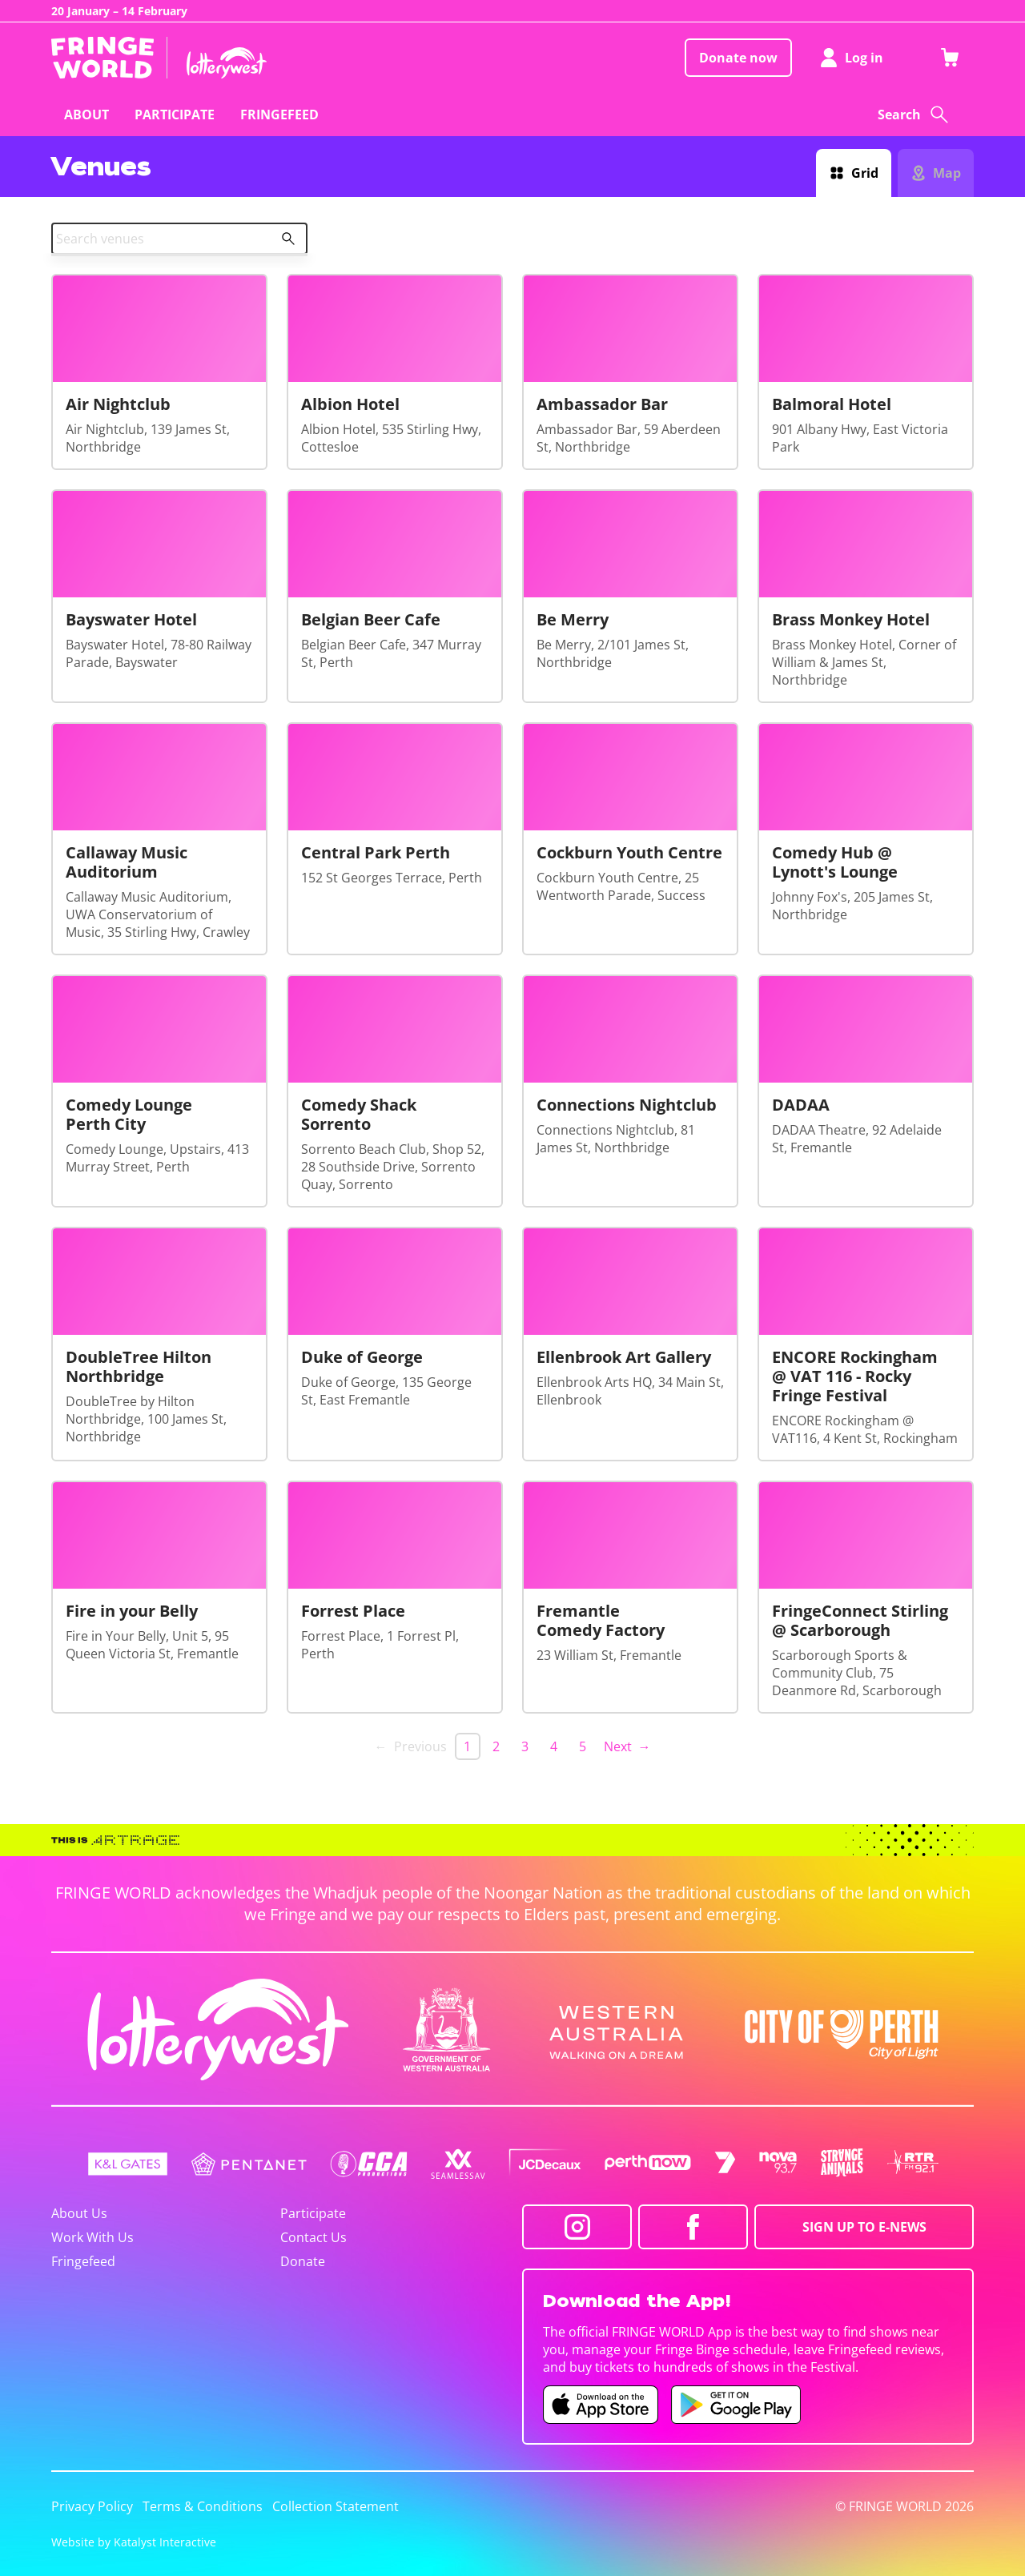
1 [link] (467, 1746)
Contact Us (313, 2237)
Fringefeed (83, 2261)
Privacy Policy (92, 2506)
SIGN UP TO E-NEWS (864, 2227)
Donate (302, 2261)
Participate (313, 2213)
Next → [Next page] (627, 1746)
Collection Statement (335, 2506)
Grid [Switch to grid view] (864, 173)
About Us (79, 2213)
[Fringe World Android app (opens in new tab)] (736, 2404)
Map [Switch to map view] (947, 173)
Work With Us (92, 2237)
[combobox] (179, 239)
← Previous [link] (411, 1746)
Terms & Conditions (203, 2506)
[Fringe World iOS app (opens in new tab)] (600, 2404)
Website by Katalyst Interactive (133, 2542)
